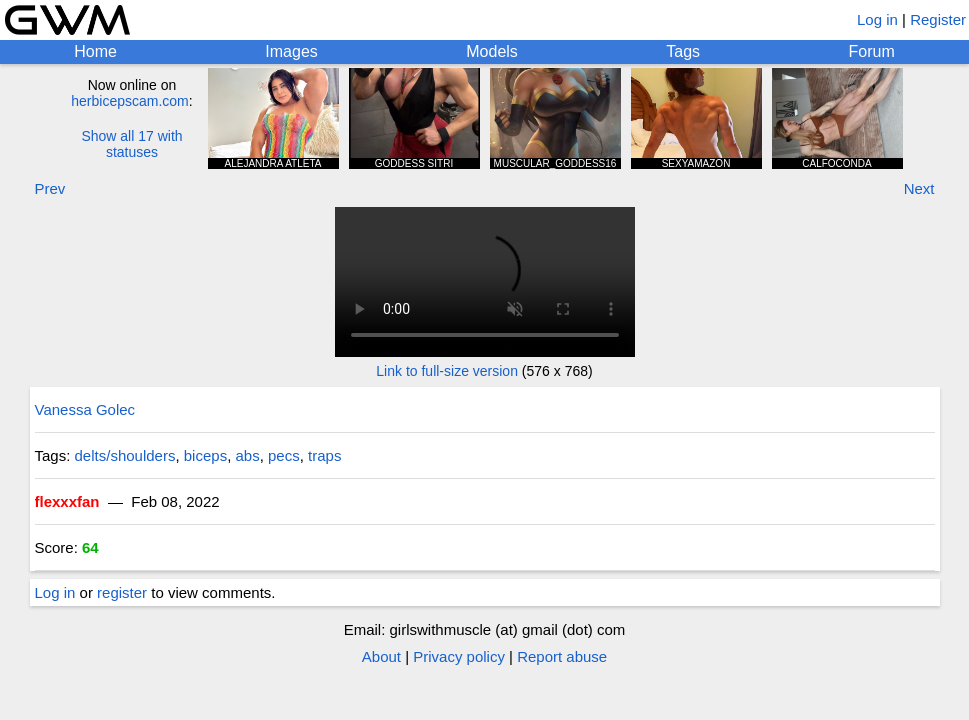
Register (938, 19)
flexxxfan (67, 501)
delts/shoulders (125, 455)
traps (324, 455)
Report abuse (562, 656)
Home (95, 51)
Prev (50, 188)
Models (492, 51)
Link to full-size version (447, 371)
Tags (683, 51)
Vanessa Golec (85, 409)
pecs (284, 455)
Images (291, 51)
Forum (872, 51)
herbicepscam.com (130, 101)
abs (247, 455)
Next (919, 188)
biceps (205, 455)
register (122, 592)
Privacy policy (459, 656)
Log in (877, 19)
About (381, 656)
